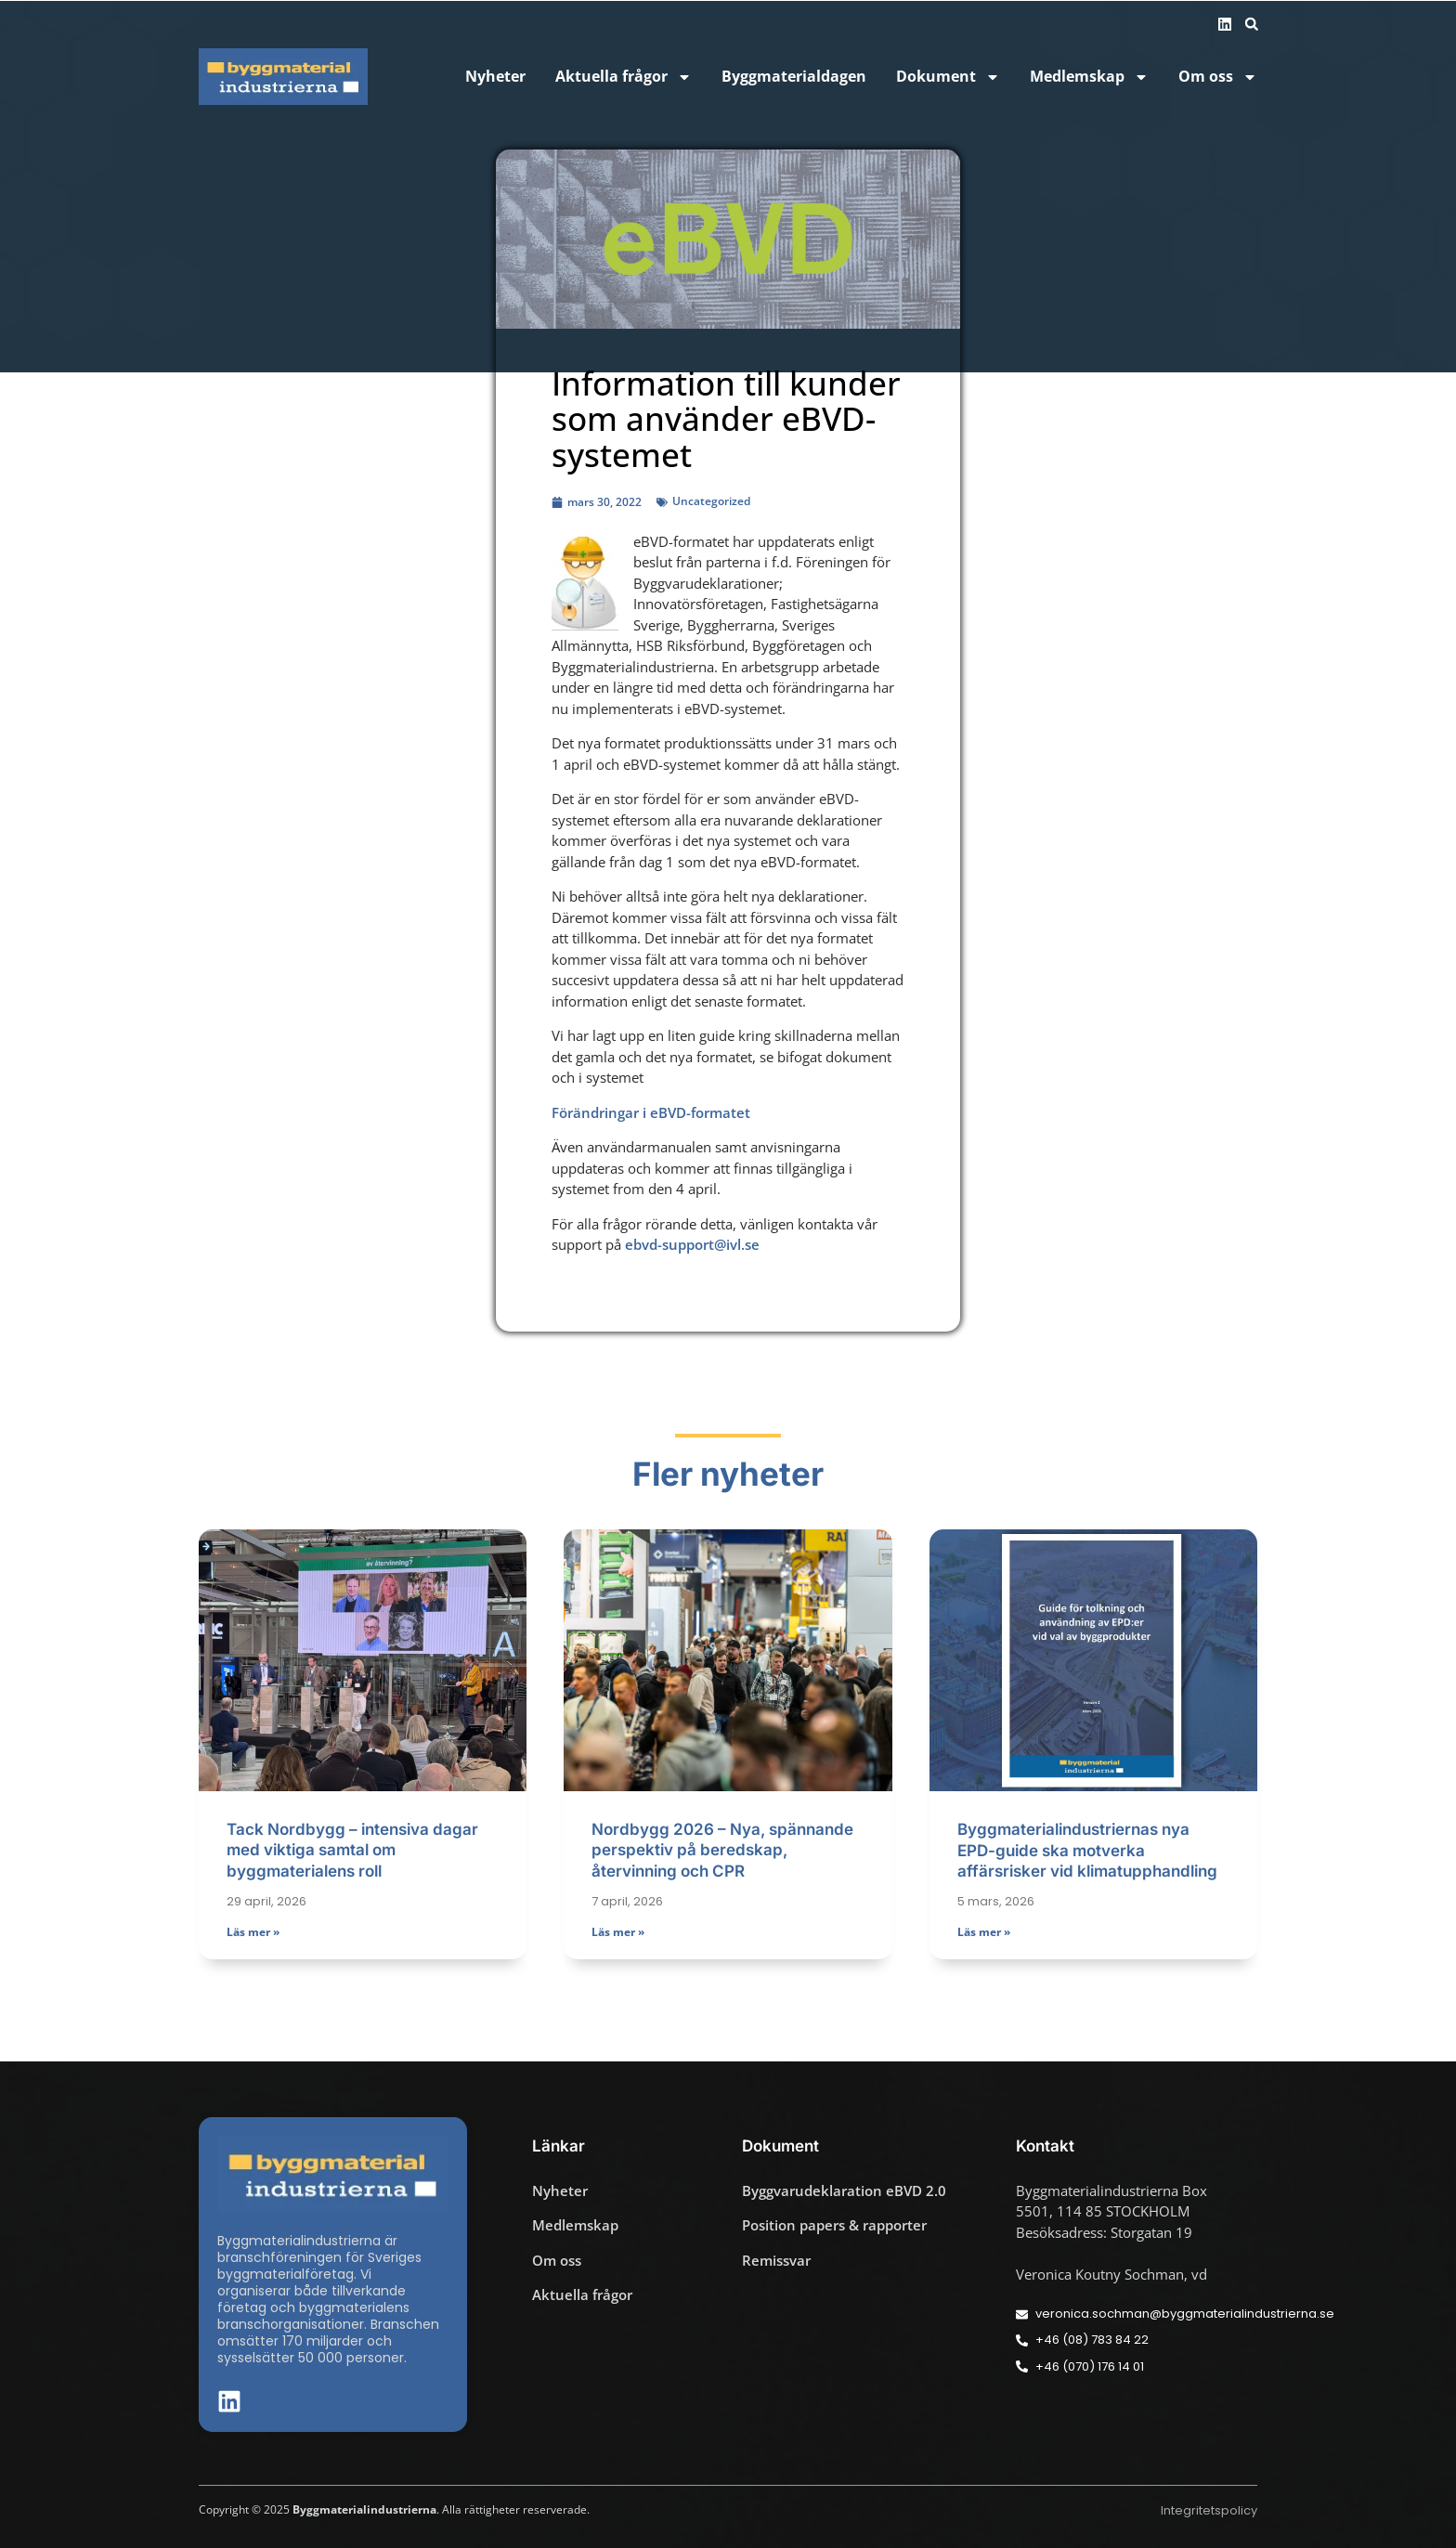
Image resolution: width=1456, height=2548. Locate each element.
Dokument (948, 76)
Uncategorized (711, 501)
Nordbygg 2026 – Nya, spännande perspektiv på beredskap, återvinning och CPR (722, 1849)
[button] (1252, 24)
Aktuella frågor (623, 76)
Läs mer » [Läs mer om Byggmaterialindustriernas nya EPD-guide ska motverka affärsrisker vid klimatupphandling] (983, 1932)
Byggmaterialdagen (794, 76)
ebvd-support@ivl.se (692, 1244)
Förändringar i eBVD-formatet (651, 1112)
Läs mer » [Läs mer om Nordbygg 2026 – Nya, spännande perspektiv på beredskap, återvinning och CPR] (618, 1932)
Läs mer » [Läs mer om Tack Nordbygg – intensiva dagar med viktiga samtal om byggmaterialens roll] (253, 1932)
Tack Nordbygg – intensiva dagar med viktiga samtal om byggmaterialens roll (352, 1849)
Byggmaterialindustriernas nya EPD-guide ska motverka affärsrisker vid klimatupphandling (1087, 1849)
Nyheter (495, 76)
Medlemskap (1089, 76)
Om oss (1217, 76)
